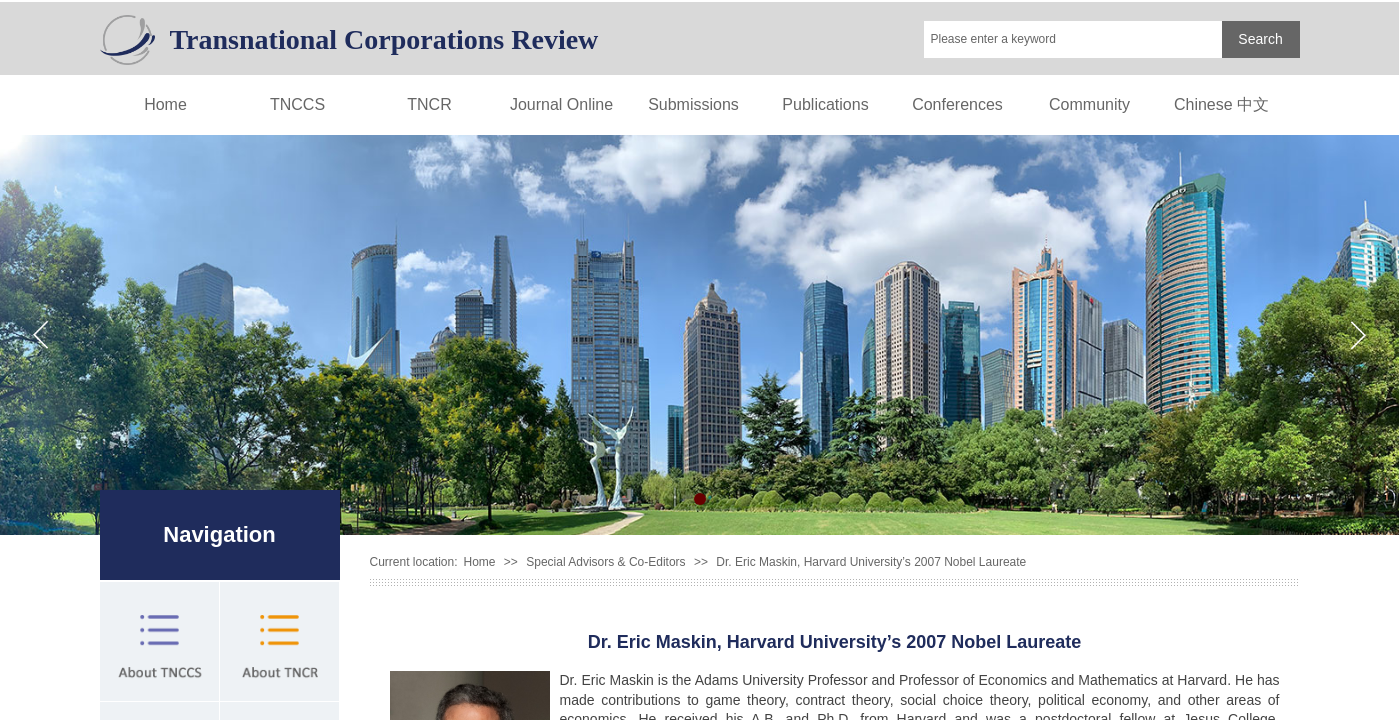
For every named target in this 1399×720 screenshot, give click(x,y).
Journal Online (561, 104)
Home (165, 104)
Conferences (957, 104)
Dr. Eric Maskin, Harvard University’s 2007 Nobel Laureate (871, 562)
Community (1089, 104)
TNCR (429, 104)
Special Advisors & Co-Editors (605, 562)
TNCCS (297, 104)
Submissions (693, 104)
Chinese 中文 (1221, 104)
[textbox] (1073, 39)
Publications (825, 104)
